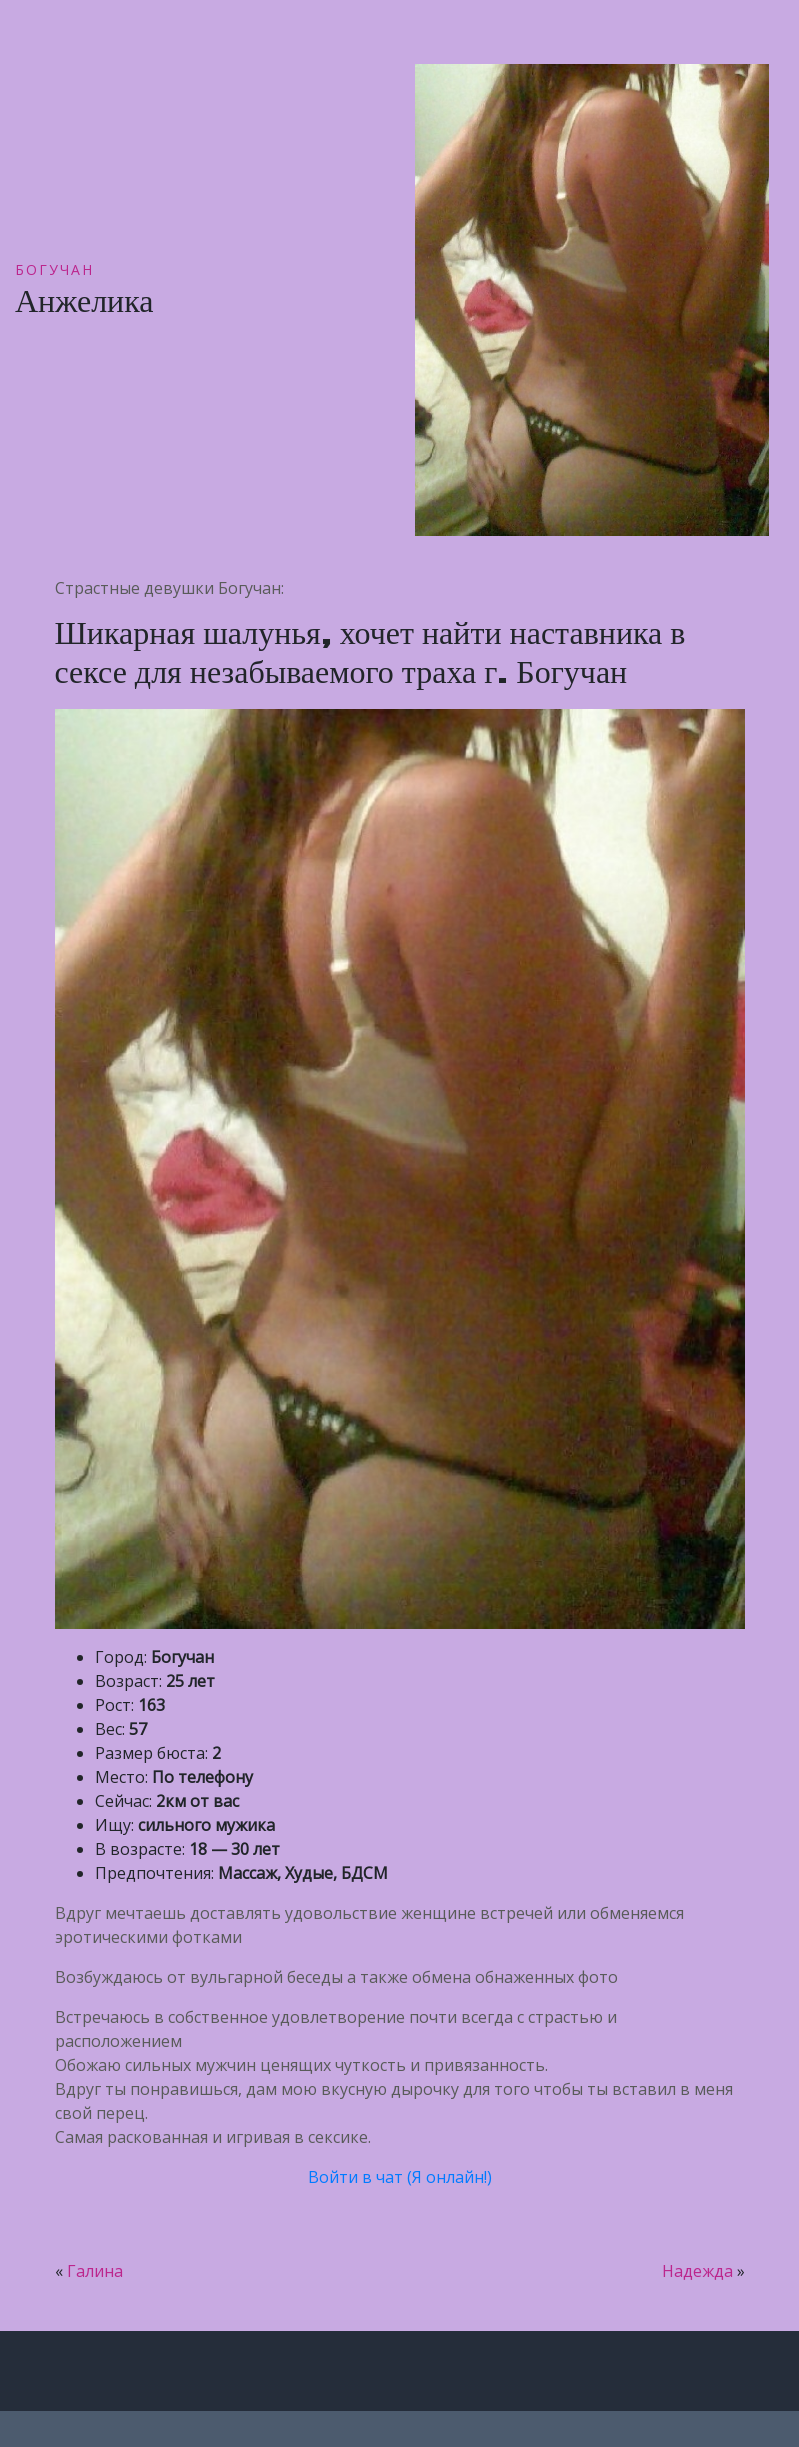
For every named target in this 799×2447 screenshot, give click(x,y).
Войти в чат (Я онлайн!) (400, 2177)
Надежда (697, 2271)
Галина (95, 2271)
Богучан (54, 269)
